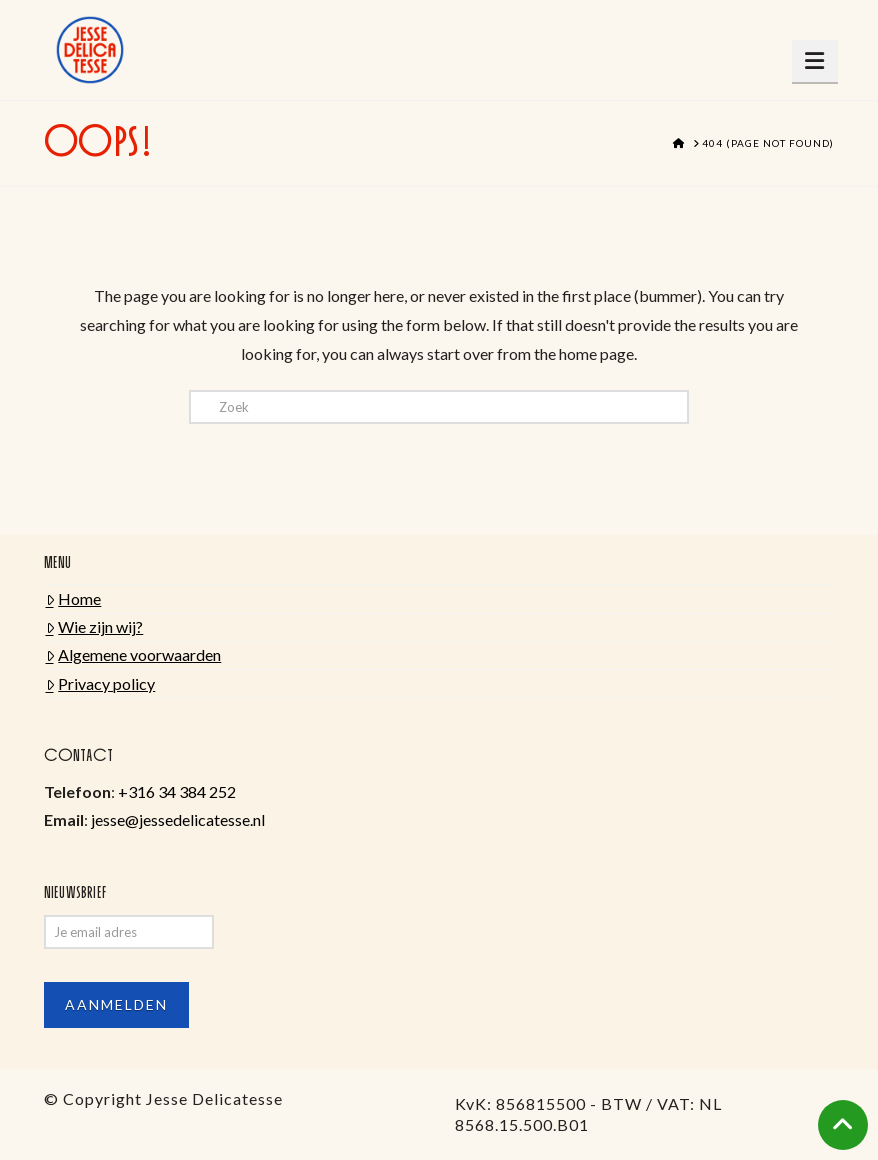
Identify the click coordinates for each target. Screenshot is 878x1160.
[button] (815, 61)
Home (74, 598)
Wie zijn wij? (95, 626)
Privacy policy (101, 683)
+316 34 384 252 (177, 791)
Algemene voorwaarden (134, 654)
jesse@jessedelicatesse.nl (178, 819)
